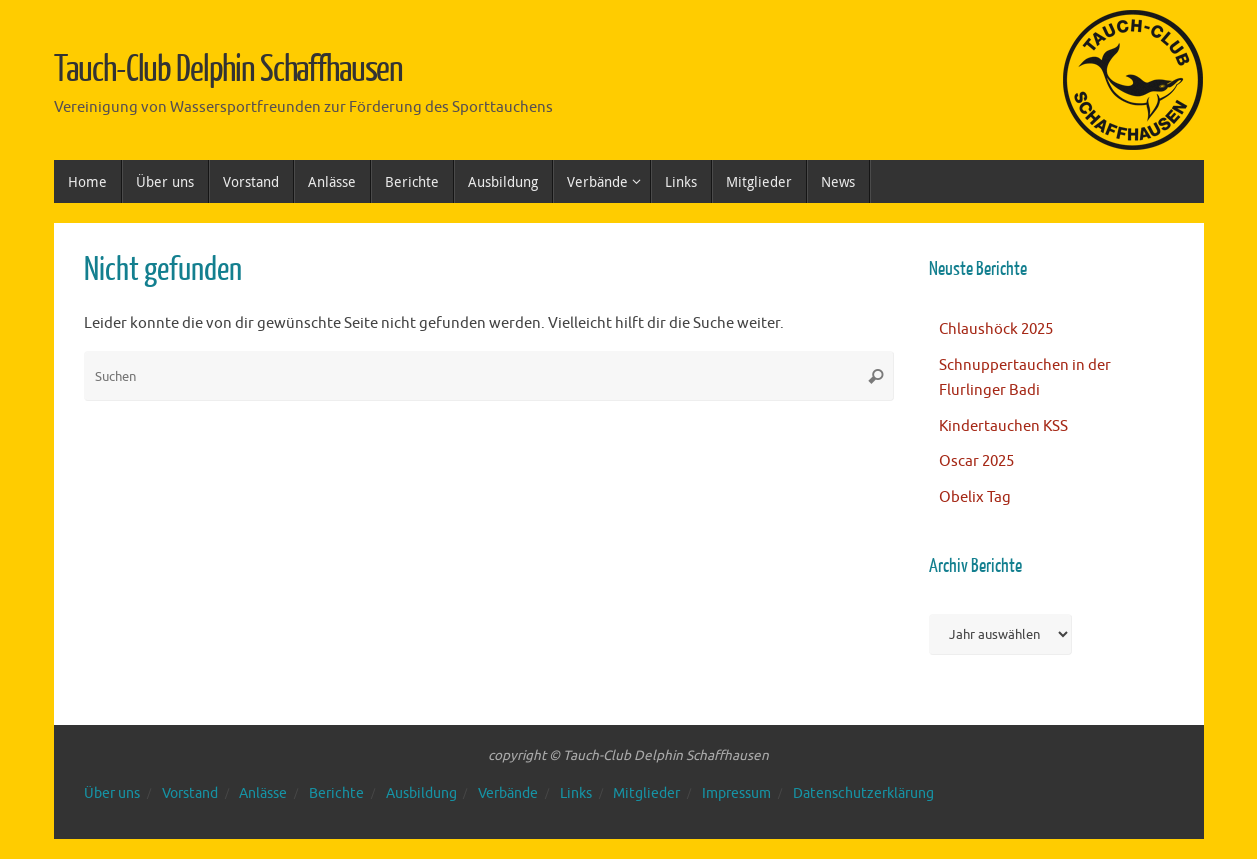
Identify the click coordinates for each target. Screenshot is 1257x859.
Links (576, 793)
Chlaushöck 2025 (996, 329)
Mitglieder (646, 793)
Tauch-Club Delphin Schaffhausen (229, 70)
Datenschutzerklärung (863, 793)
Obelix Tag (975, 497)
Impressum (736, 793)
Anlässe (263, 793)
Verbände (508, 793)
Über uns (112, 793)
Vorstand (190, 793)
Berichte (336, 793)
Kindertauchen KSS (1003, 426)
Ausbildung (421, 793)
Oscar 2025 (976, 461)
